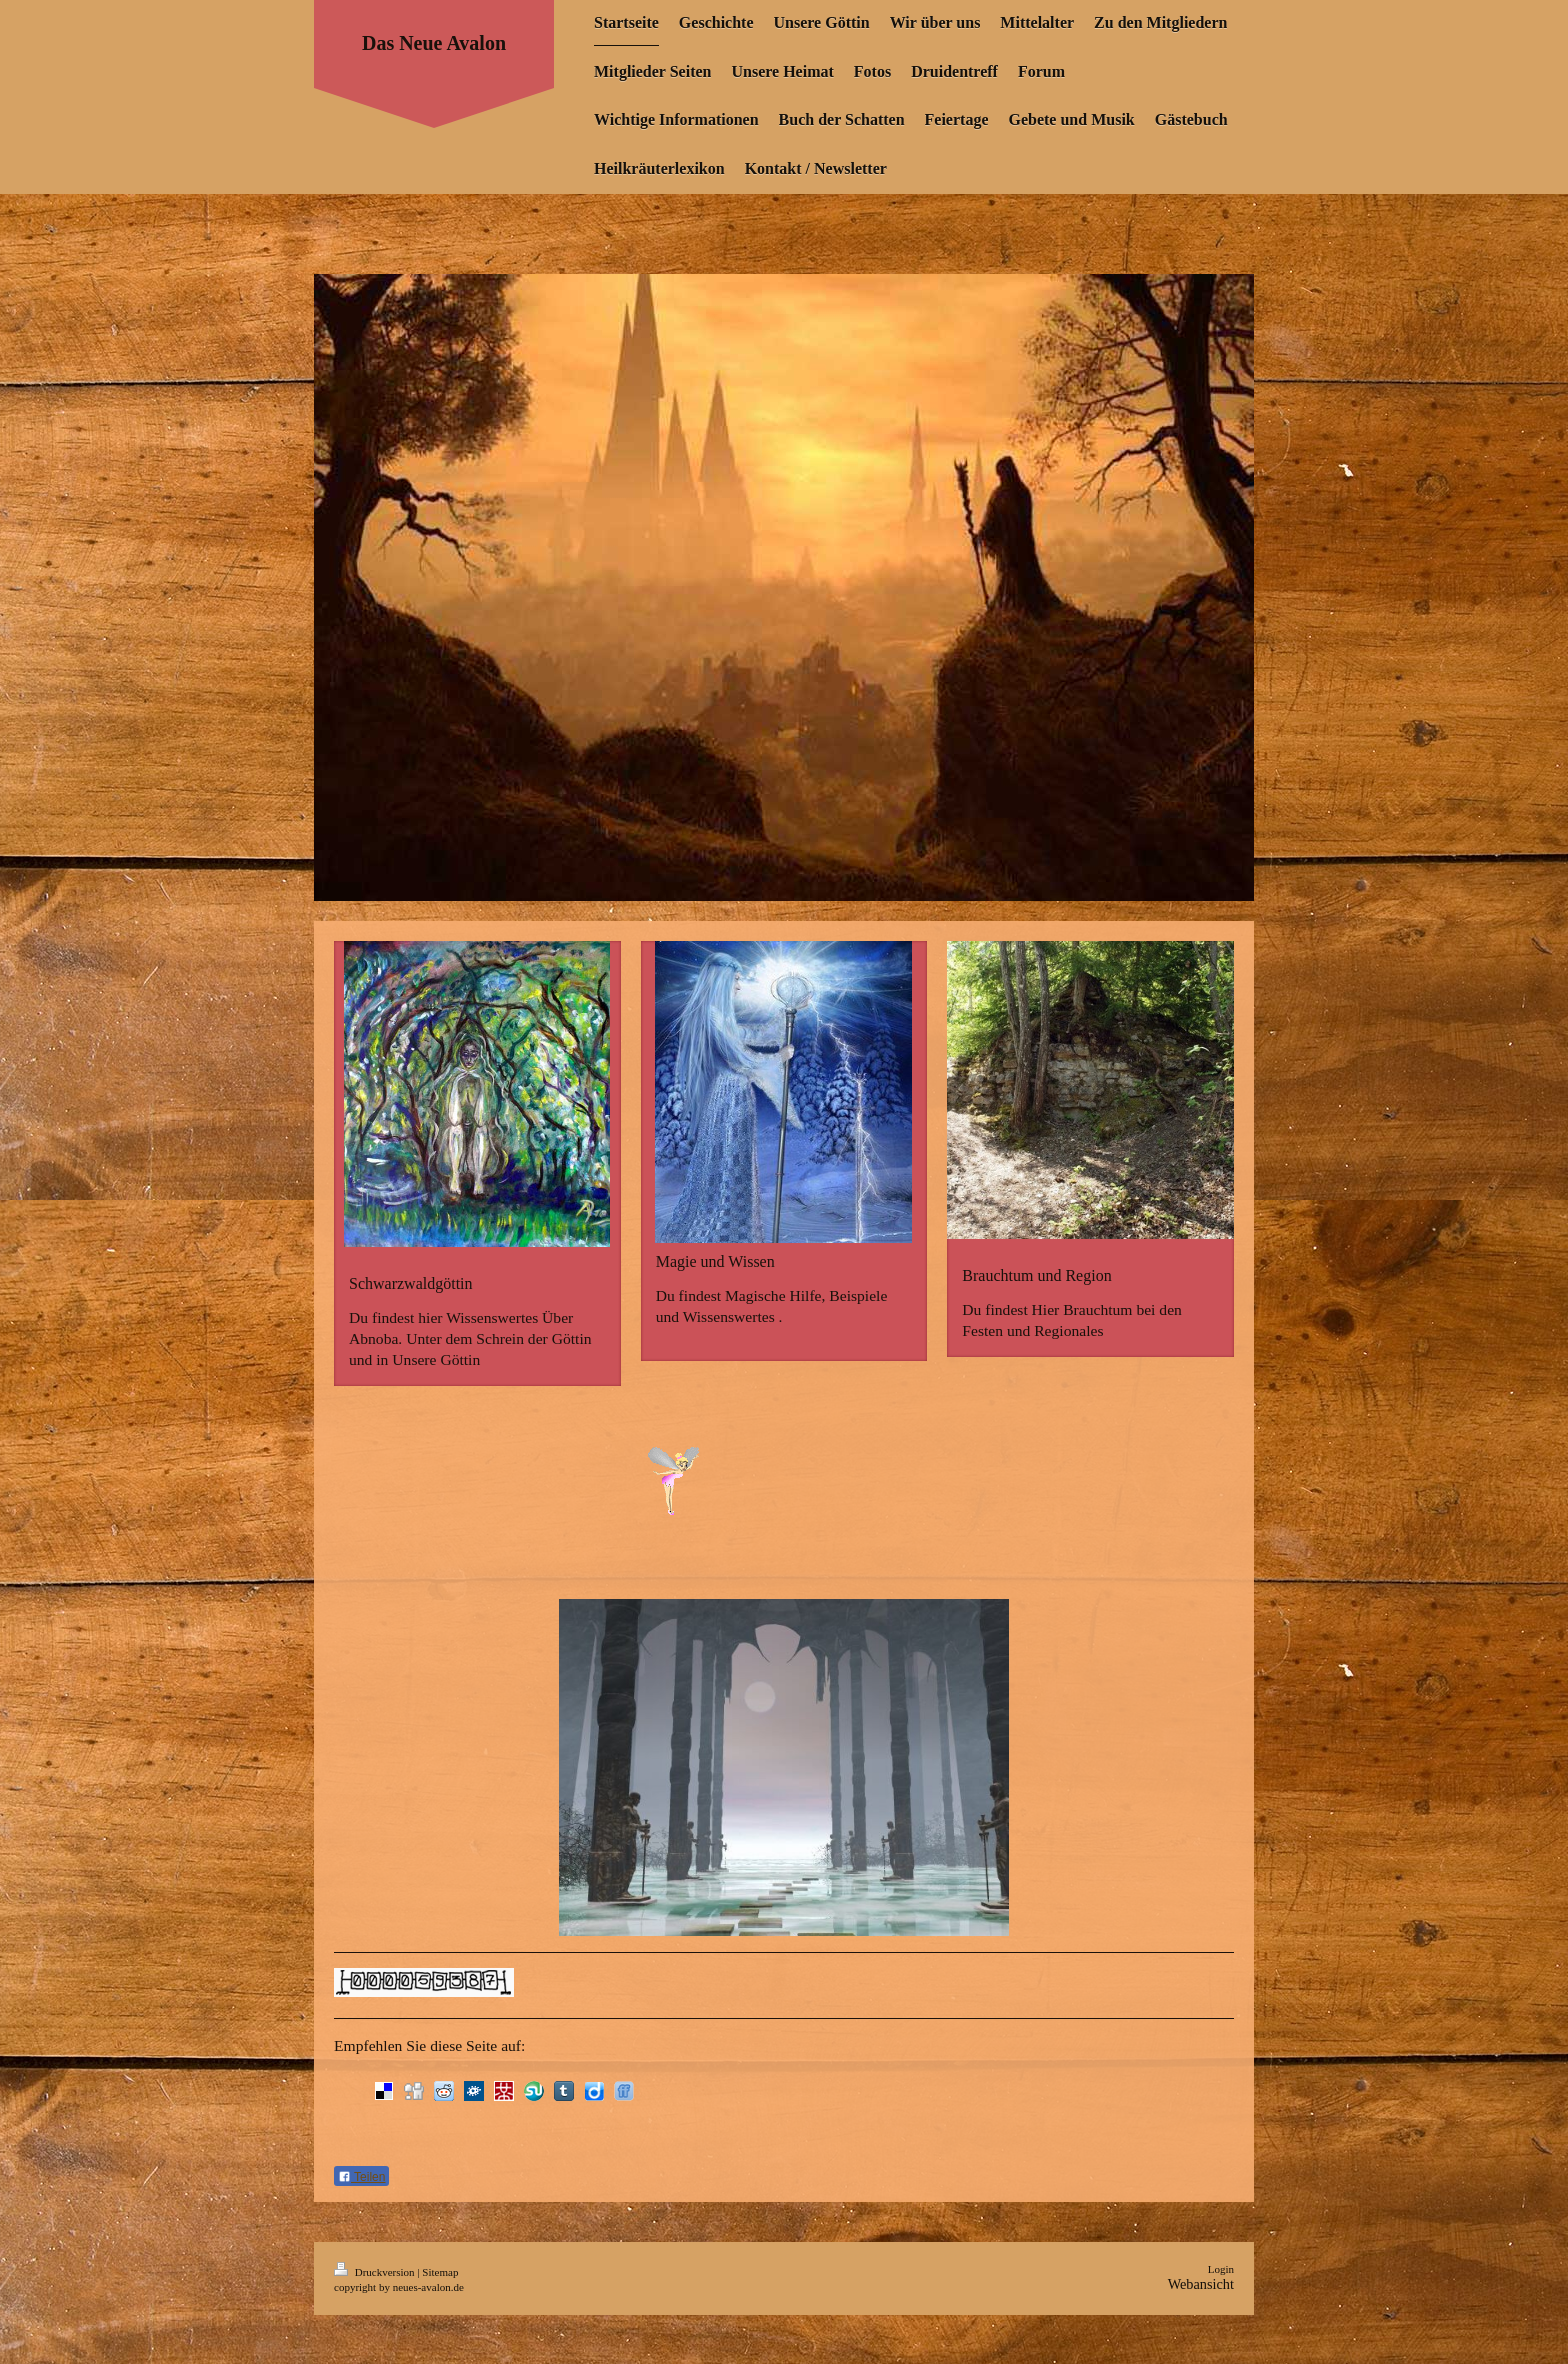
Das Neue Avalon (434, 43)
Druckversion (375, 2272)
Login (1221, 2269)
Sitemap (440, 2272)
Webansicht (1201, 2284)
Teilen (361, 2177)
